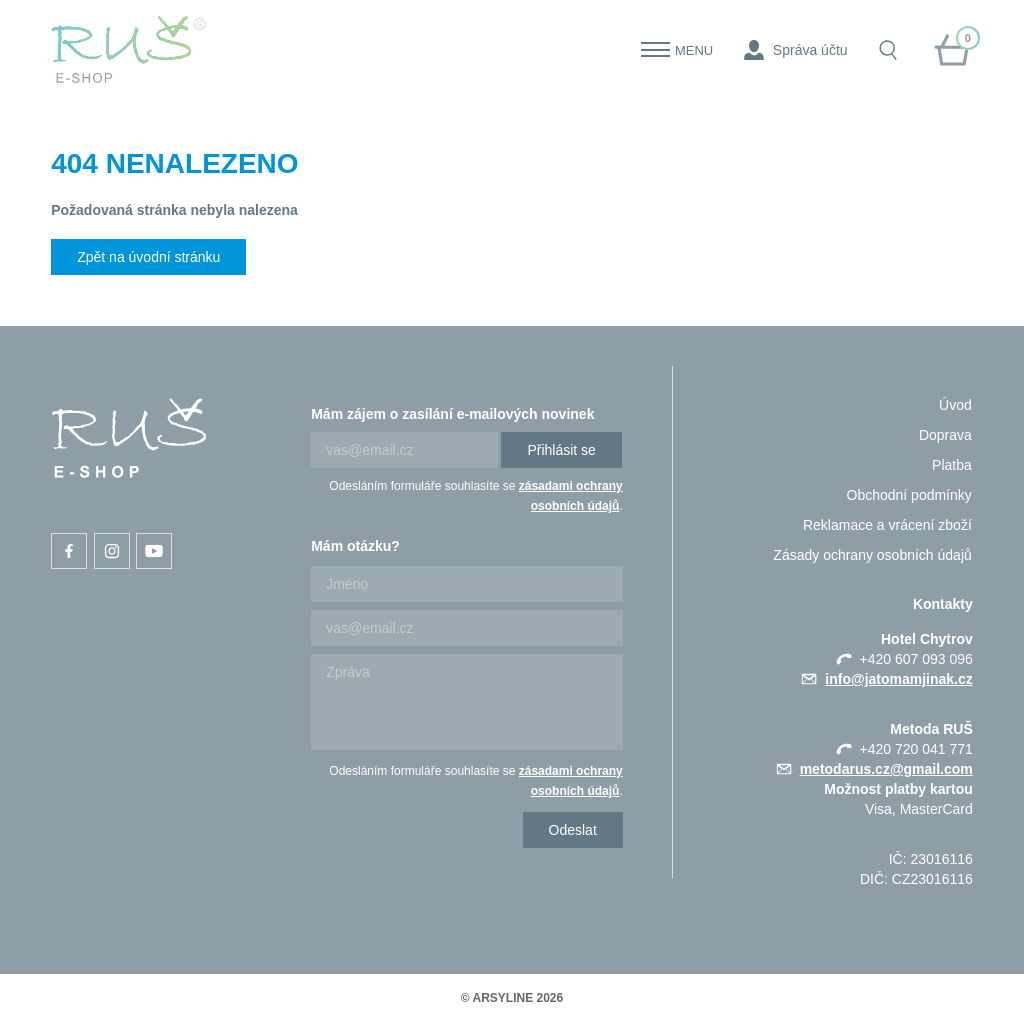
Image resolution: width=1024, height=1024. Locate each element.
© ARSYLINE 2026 (512, 998)
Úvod (955, 405)
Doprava (945, 435)
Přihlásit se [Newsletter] (561, 450)
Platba (952, 465)
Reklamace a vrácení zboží (887, 525)
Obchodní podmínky (909, 495)
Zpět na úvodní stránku (148, 257)
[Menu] (655, 50)
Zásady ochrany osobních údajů (872, 555)
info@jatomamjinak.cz (898, 679)
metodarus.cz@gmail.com (886, 769)
